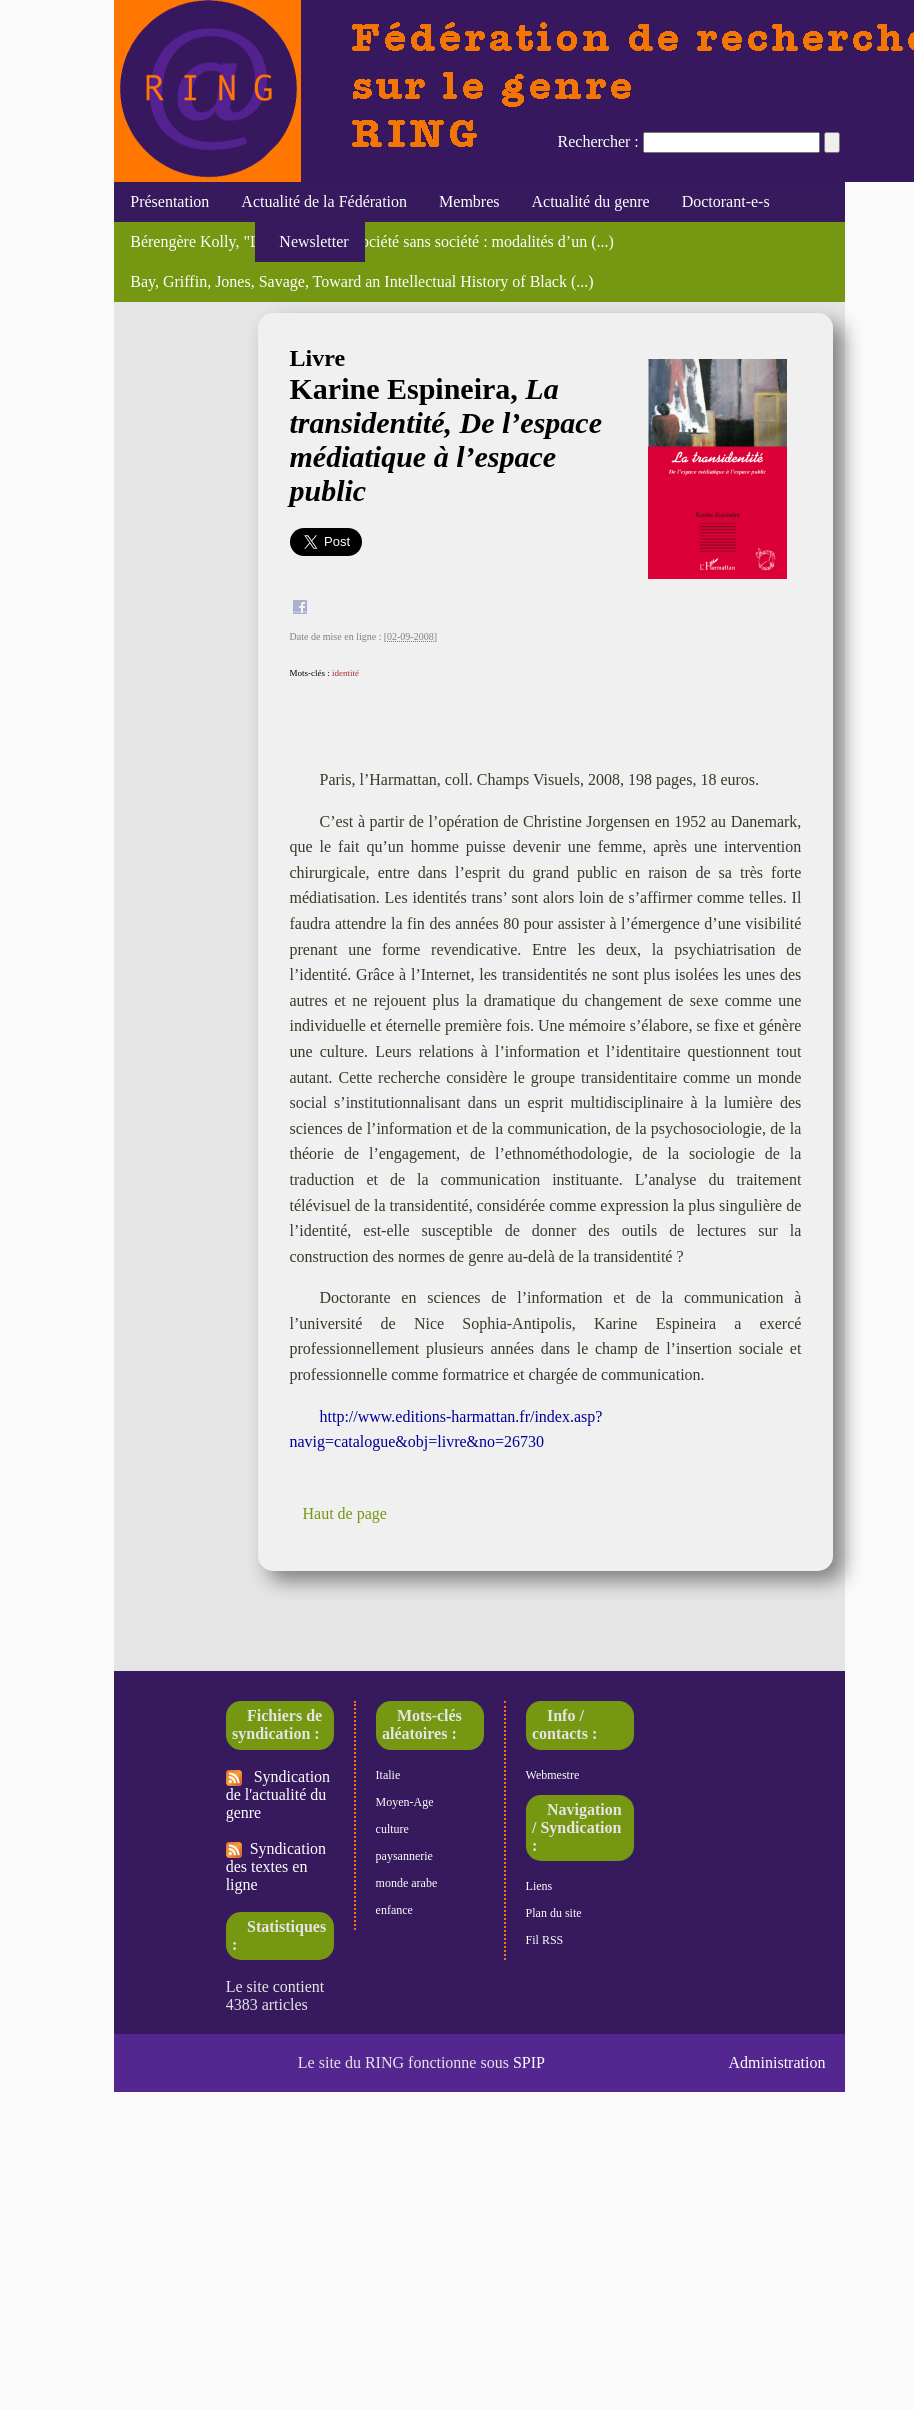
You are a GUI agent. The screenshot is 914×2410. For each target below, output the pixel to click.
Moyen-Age (405, 1802)
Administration (777, 2062)
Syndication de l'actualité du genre (278, 1794)
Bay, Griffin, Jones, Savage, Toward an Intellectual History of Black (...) (361, 281)
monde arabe (407, 1883)
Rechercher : (598, 141)
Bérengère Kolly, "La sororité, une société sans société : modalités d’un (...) (372, 241)
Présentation (169, 201)
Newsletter (309, 241)
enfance (394, 1910)
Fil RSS (545, 1940)
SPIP (529, 2062)
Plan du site (554, 1913)
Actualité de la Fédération (324, 201)
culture (392, 1829)
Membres (469, 201)
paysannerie (404, 1856)
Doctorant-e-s (726, 201)
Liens (539, 1886)
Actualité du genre (591, 201)
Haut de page (345, 1513)
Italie (388, 1775)
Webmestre (553, 1775)
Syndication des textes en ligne (276, 1866)
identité (345, 673)
